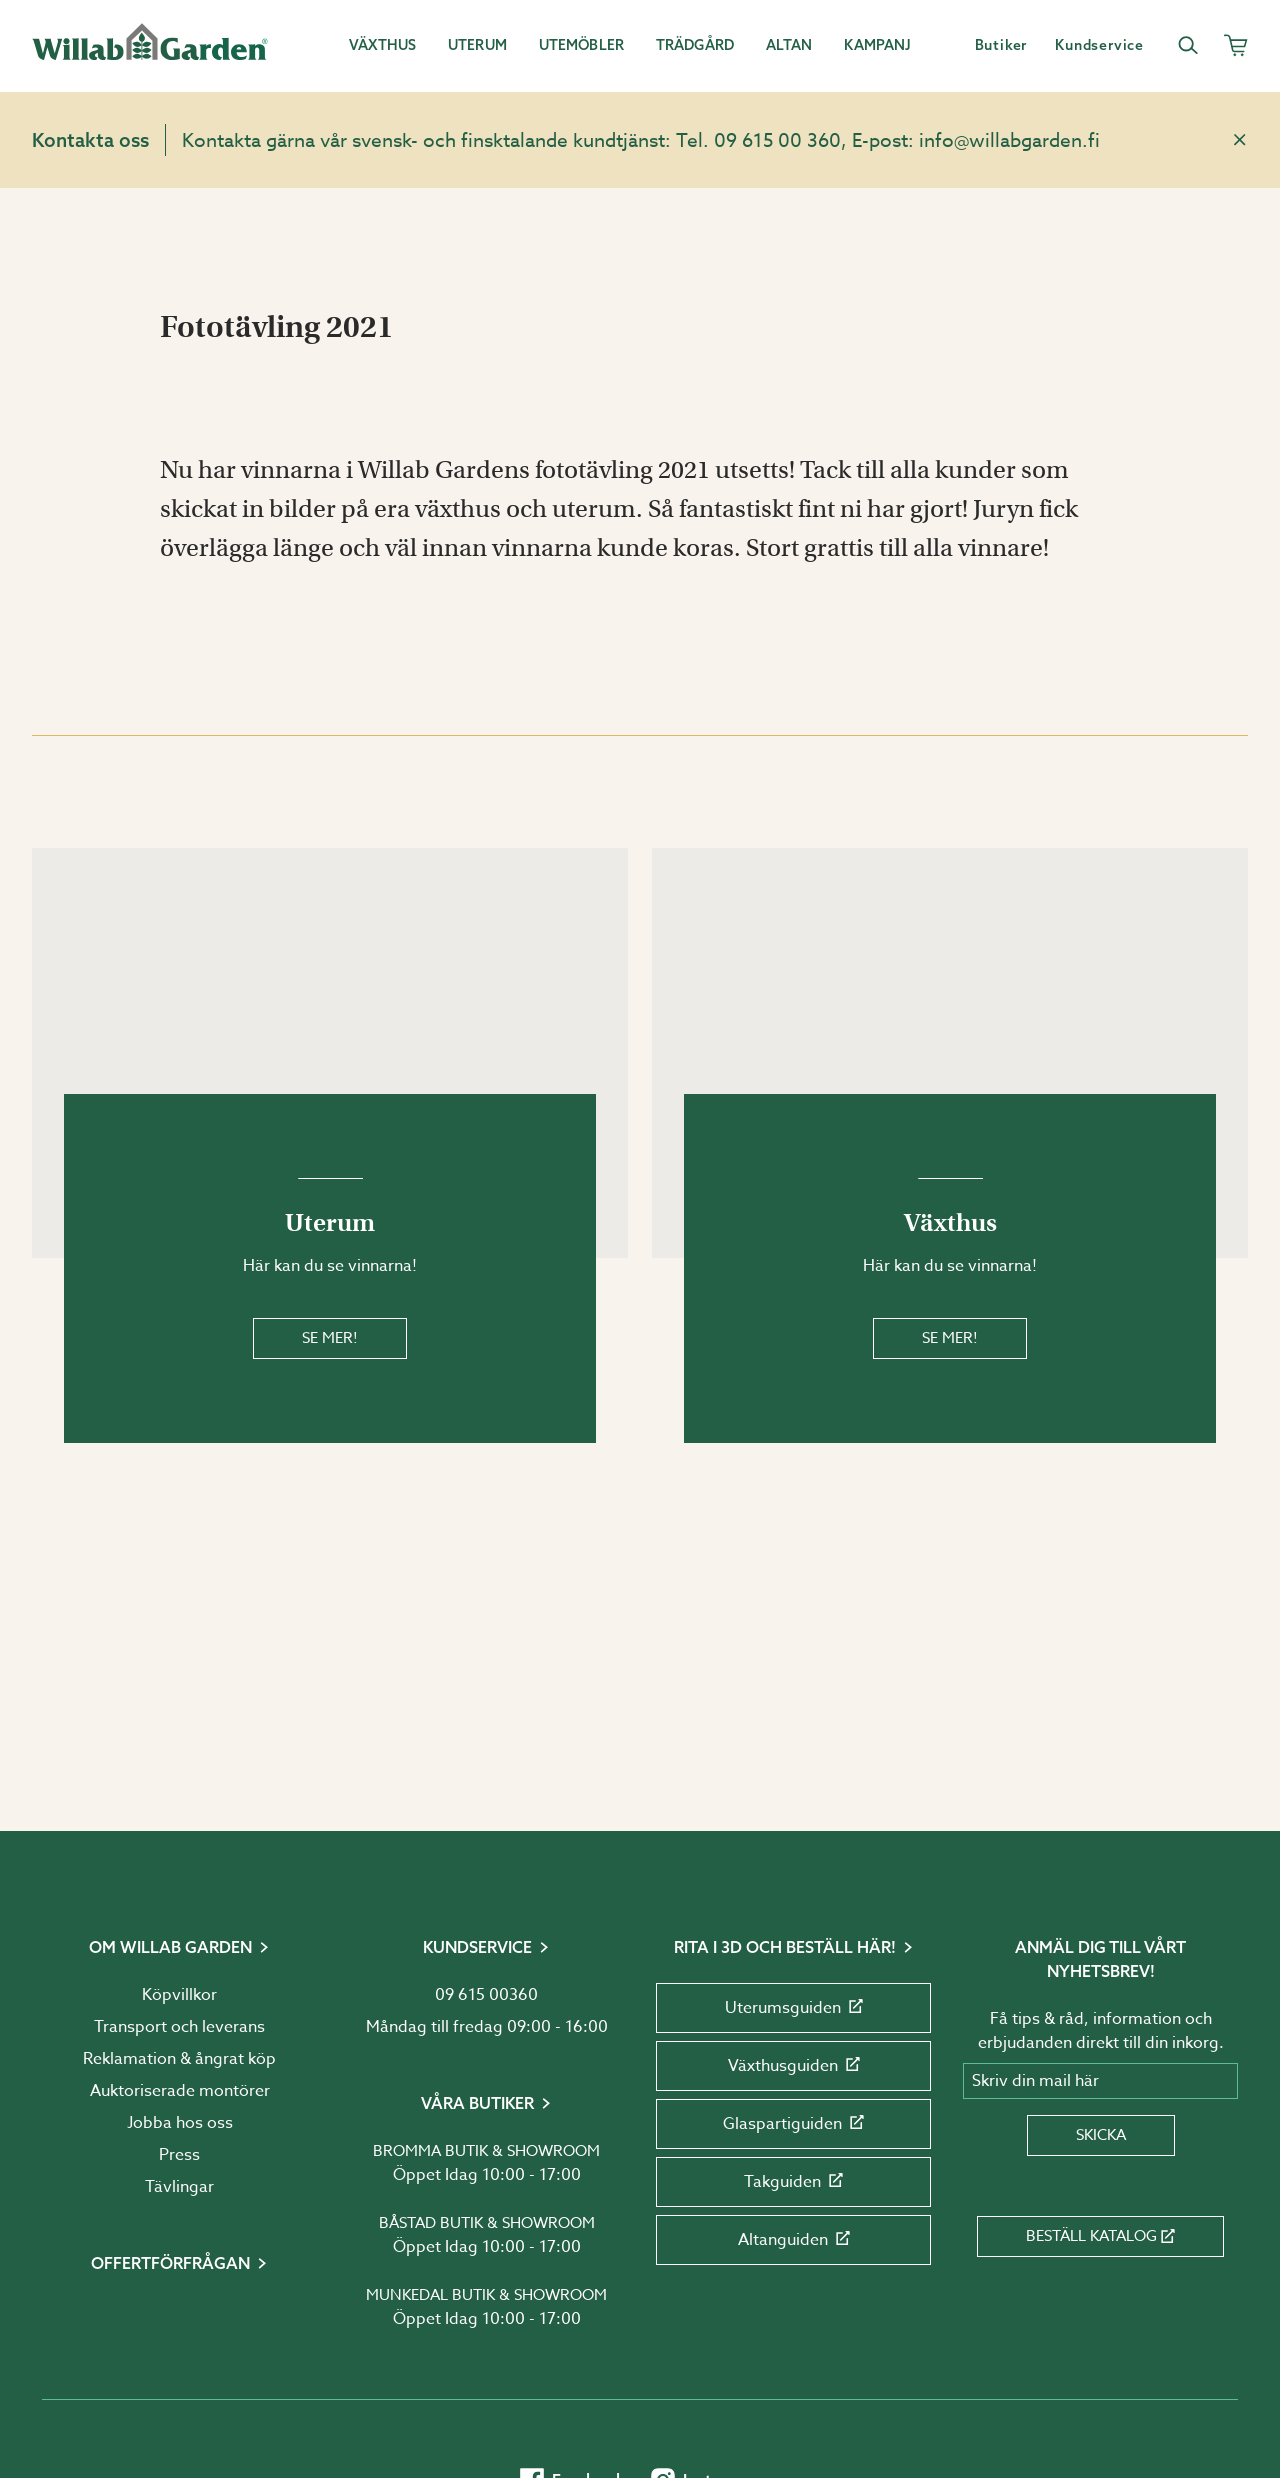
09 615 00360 (486, 1995)
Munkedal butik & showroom (486, 2295)
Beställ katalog (1100, 2236)
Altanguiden (794, 2240)
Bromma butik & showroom (486, 2151)
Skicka (1101, 2135)
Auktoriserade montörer (180, 2091)
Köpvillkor (179, 1995)
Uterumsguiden (794, 2008)
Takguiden (793, 2182)
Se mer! (330, 1338)
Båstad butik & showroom (487, 2223)
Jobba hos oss (180, 2123)
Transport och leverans (179, 2027)
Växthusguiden (794, 2066)
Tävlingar (179, 2187)
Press (179, 2155)
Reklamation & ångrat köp (179, 2059)
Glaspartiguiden (793, 2124)
